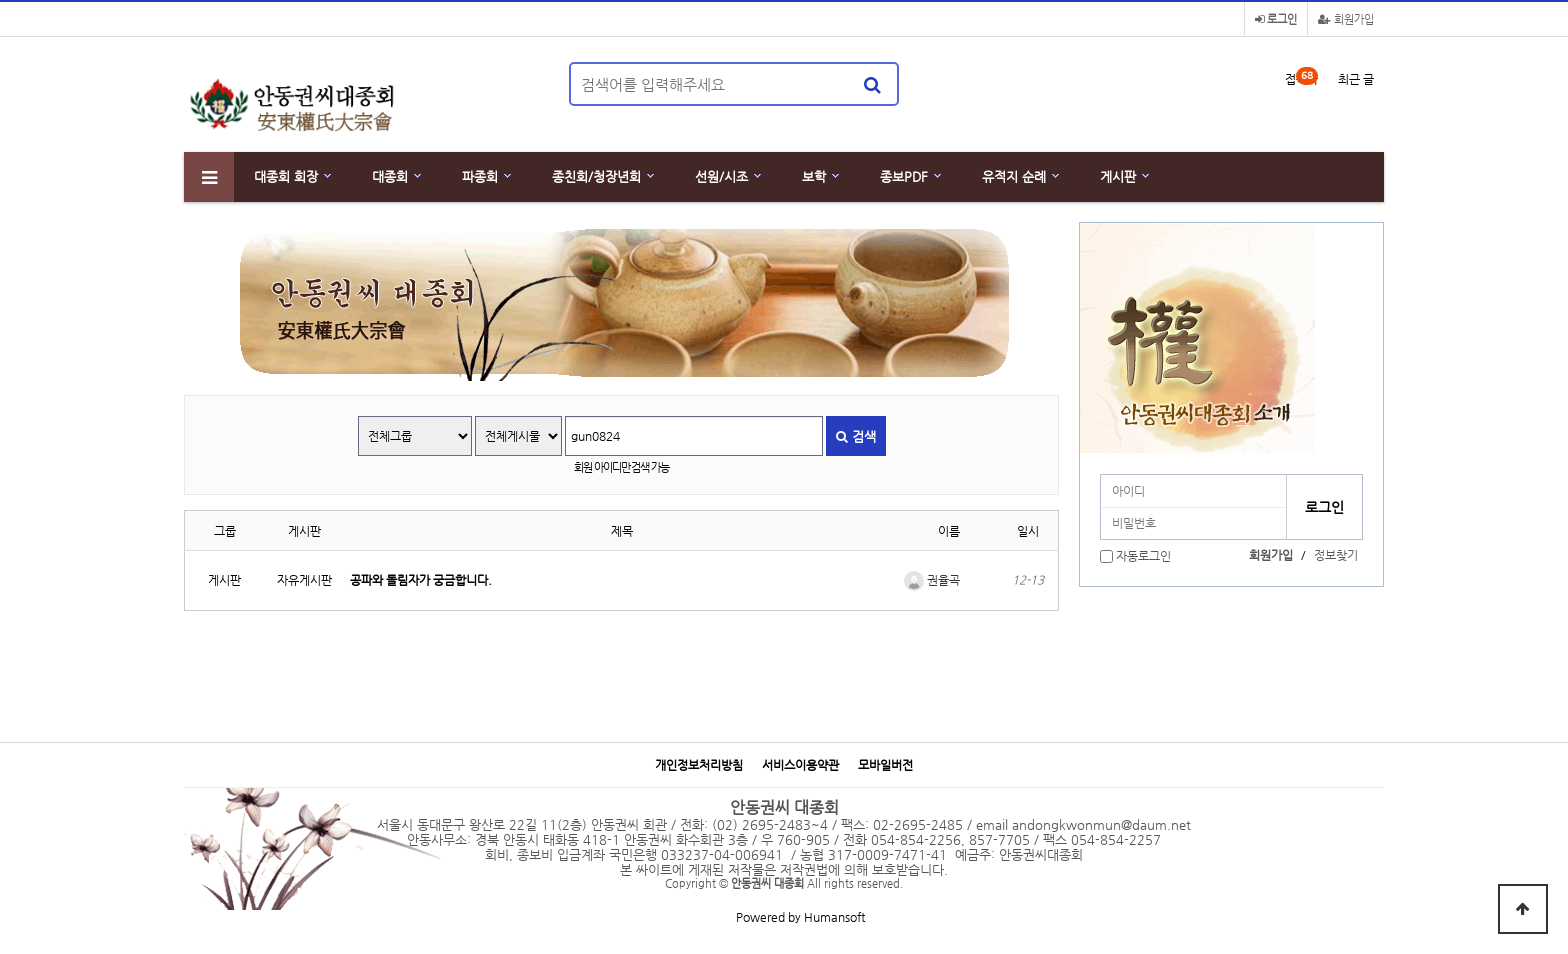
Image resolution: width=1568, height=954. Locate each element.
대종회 (390, 176)
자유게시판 (304, 580)
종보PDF (904, 176)
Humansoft (834, 917)
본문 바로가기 (0, 0)
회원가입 (1346, 19)
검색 (856, 436)
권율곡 (932, 580)
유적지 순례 (1014, 176)
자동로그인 (1143, 556)
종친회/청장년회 (596, 176)
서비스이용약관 (800, 765)
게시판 (1118, 176)
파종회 (480, 176)
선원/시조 (721, 176)
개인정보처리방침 (699, 765)
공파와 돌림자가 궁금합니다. (421, 580)
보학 (814, 176)
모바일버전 (885, 765)
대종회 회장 (286, 176)
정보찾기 (1336, 555)
